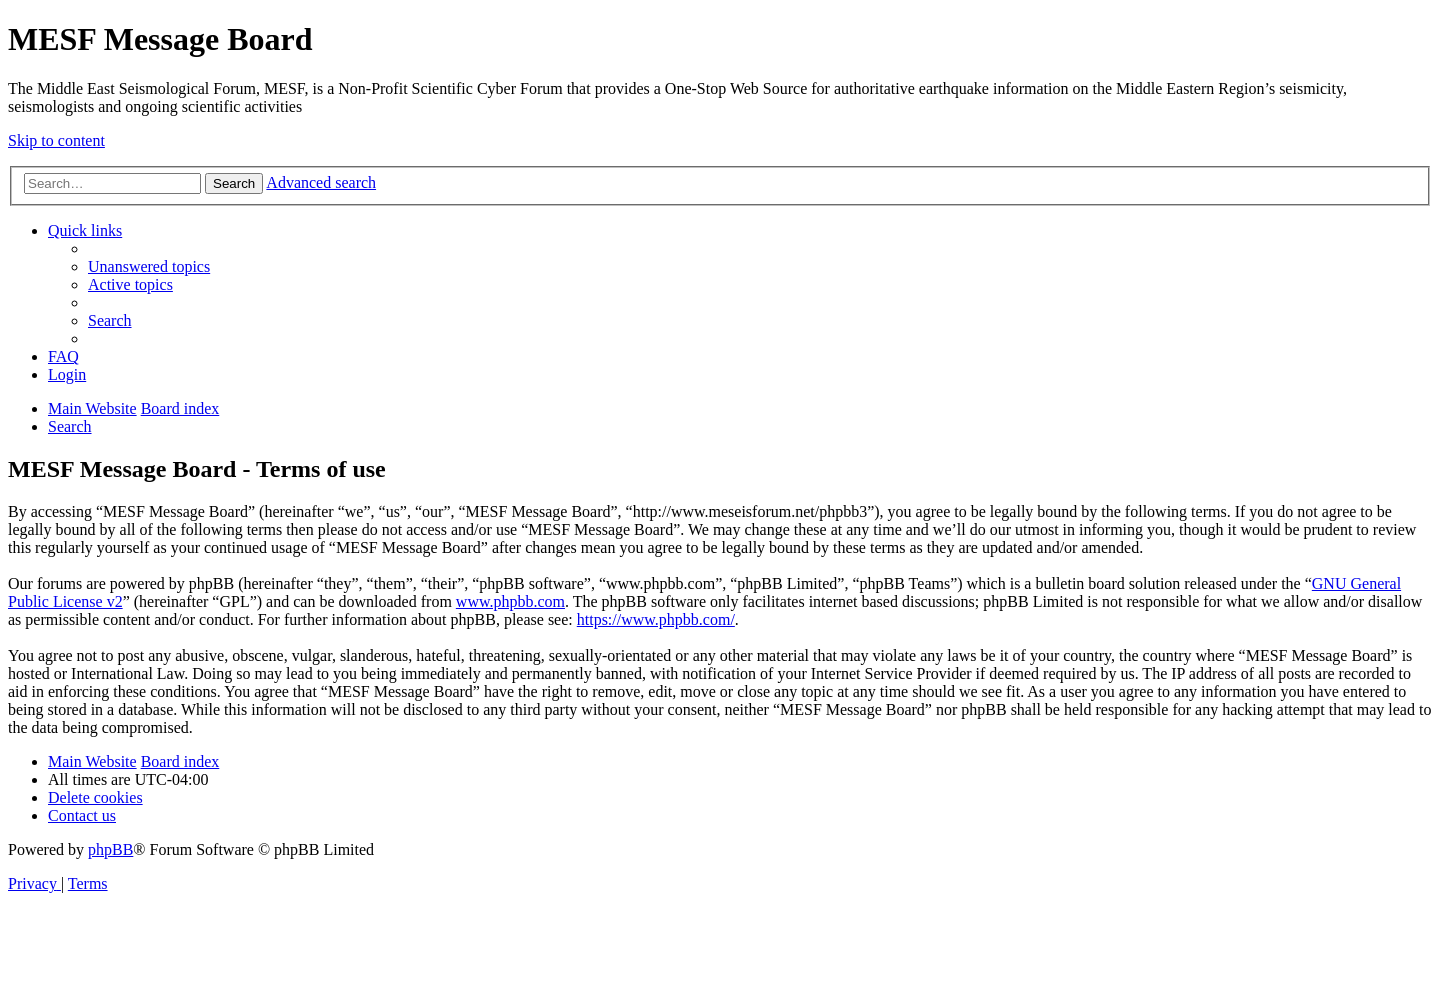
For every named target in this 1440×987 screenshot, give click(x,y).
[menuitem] (149, 266)
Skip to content (56, 140)
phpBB (110, 849)
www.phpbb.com (510, 601)
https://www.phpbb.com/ (656, 619)
